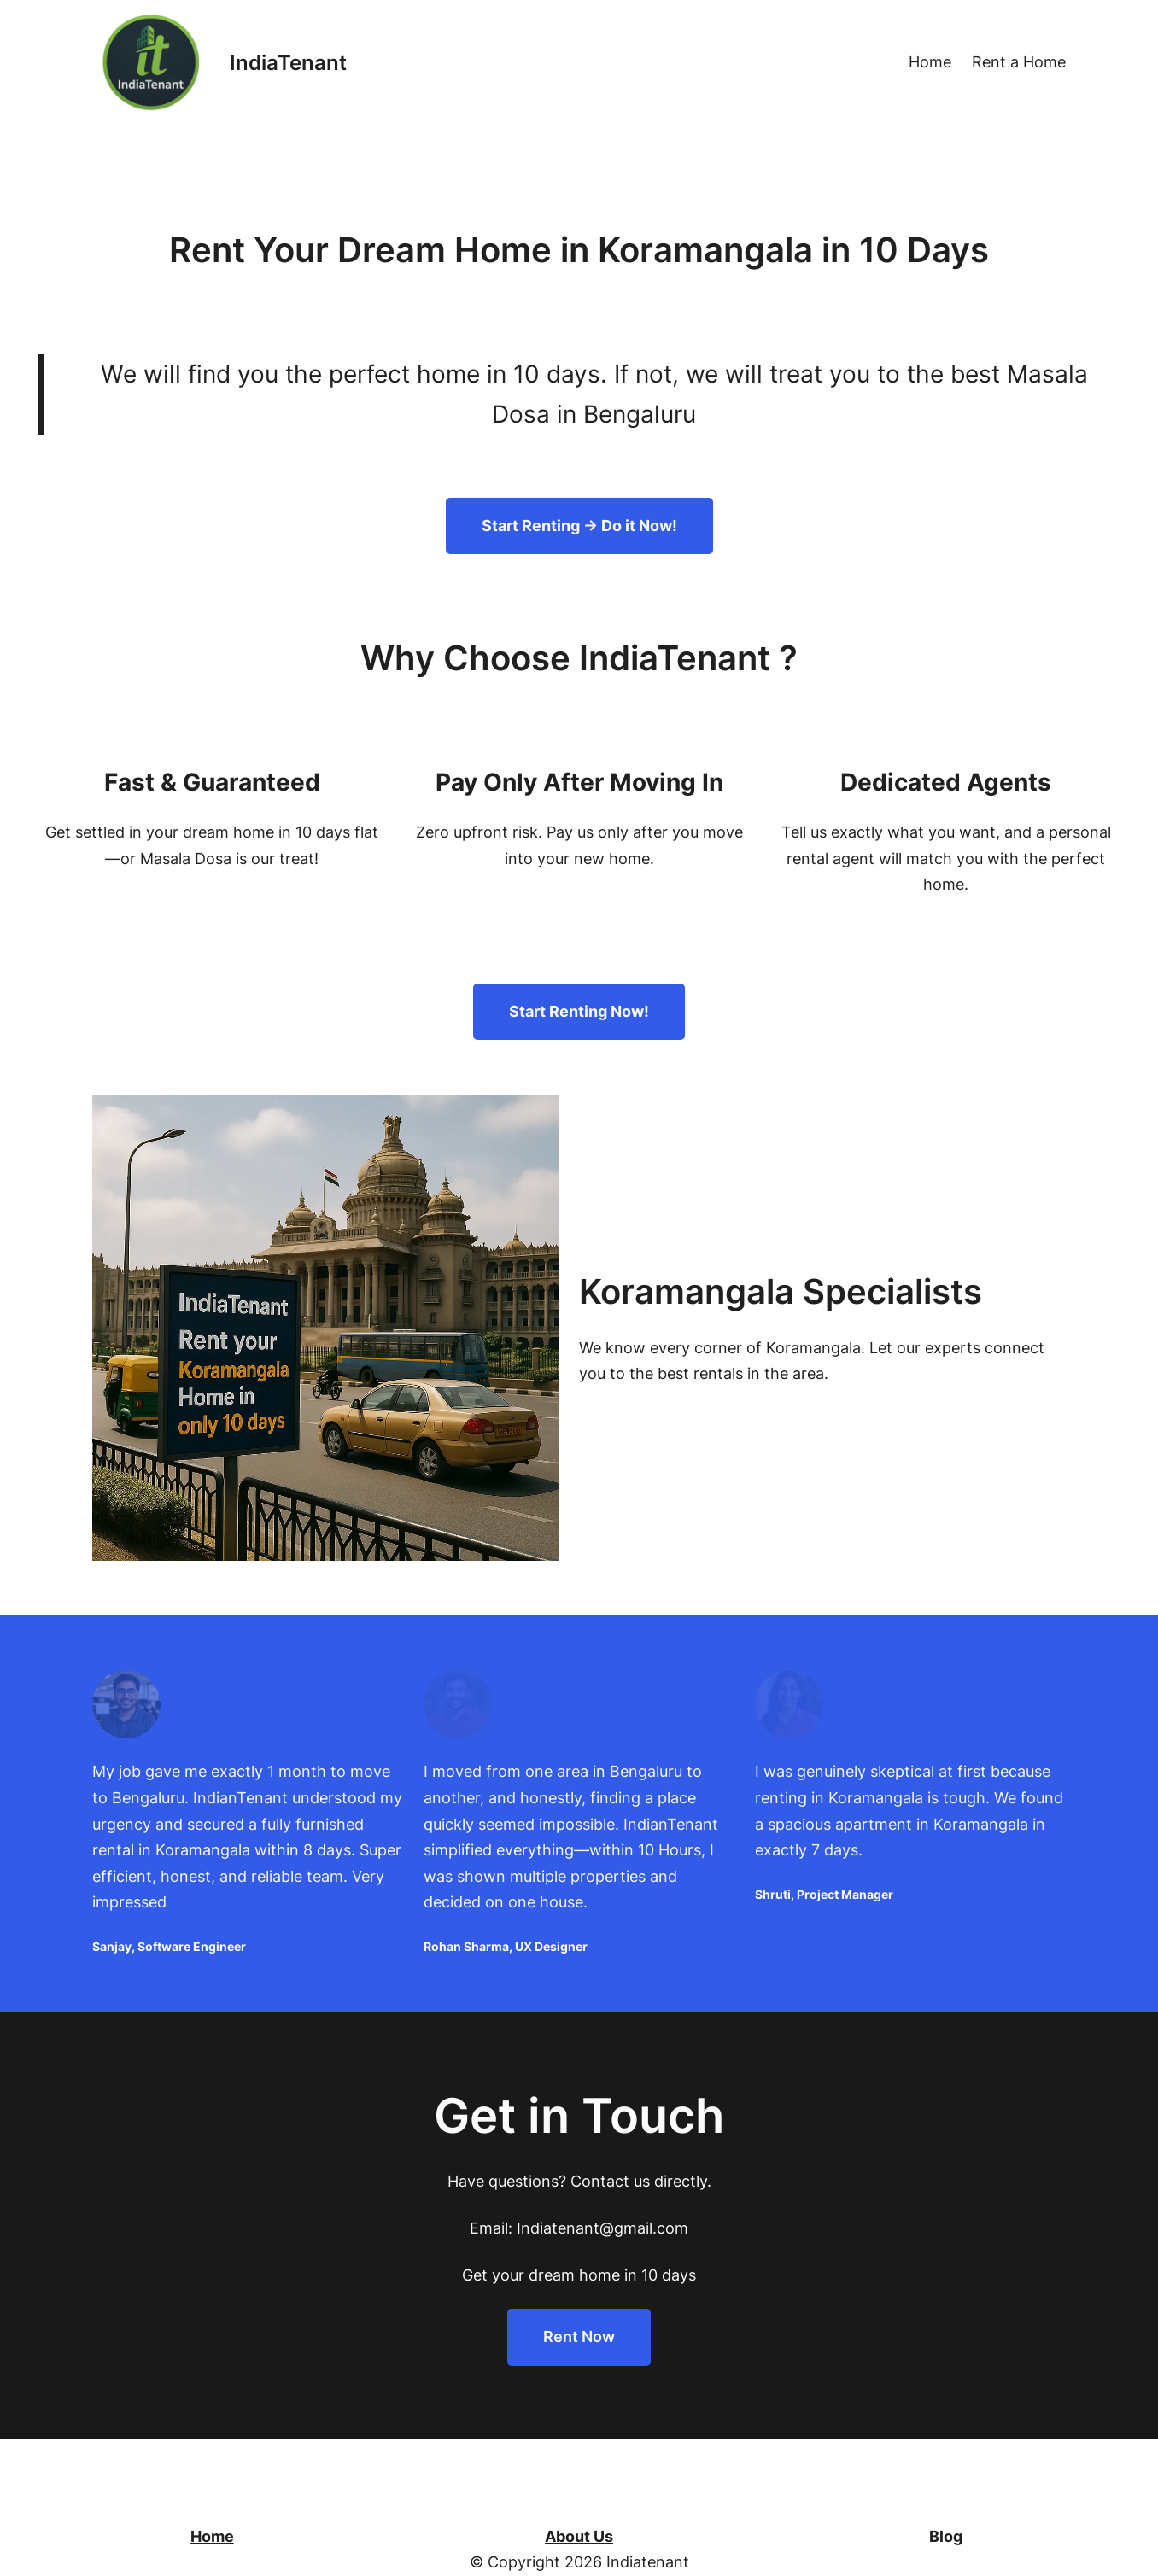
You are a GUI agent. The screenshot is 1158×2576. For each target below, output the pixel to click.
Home (212, 2536)
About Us (579, 2536)
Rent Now (579, 2336)
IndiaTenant (288, 62)
